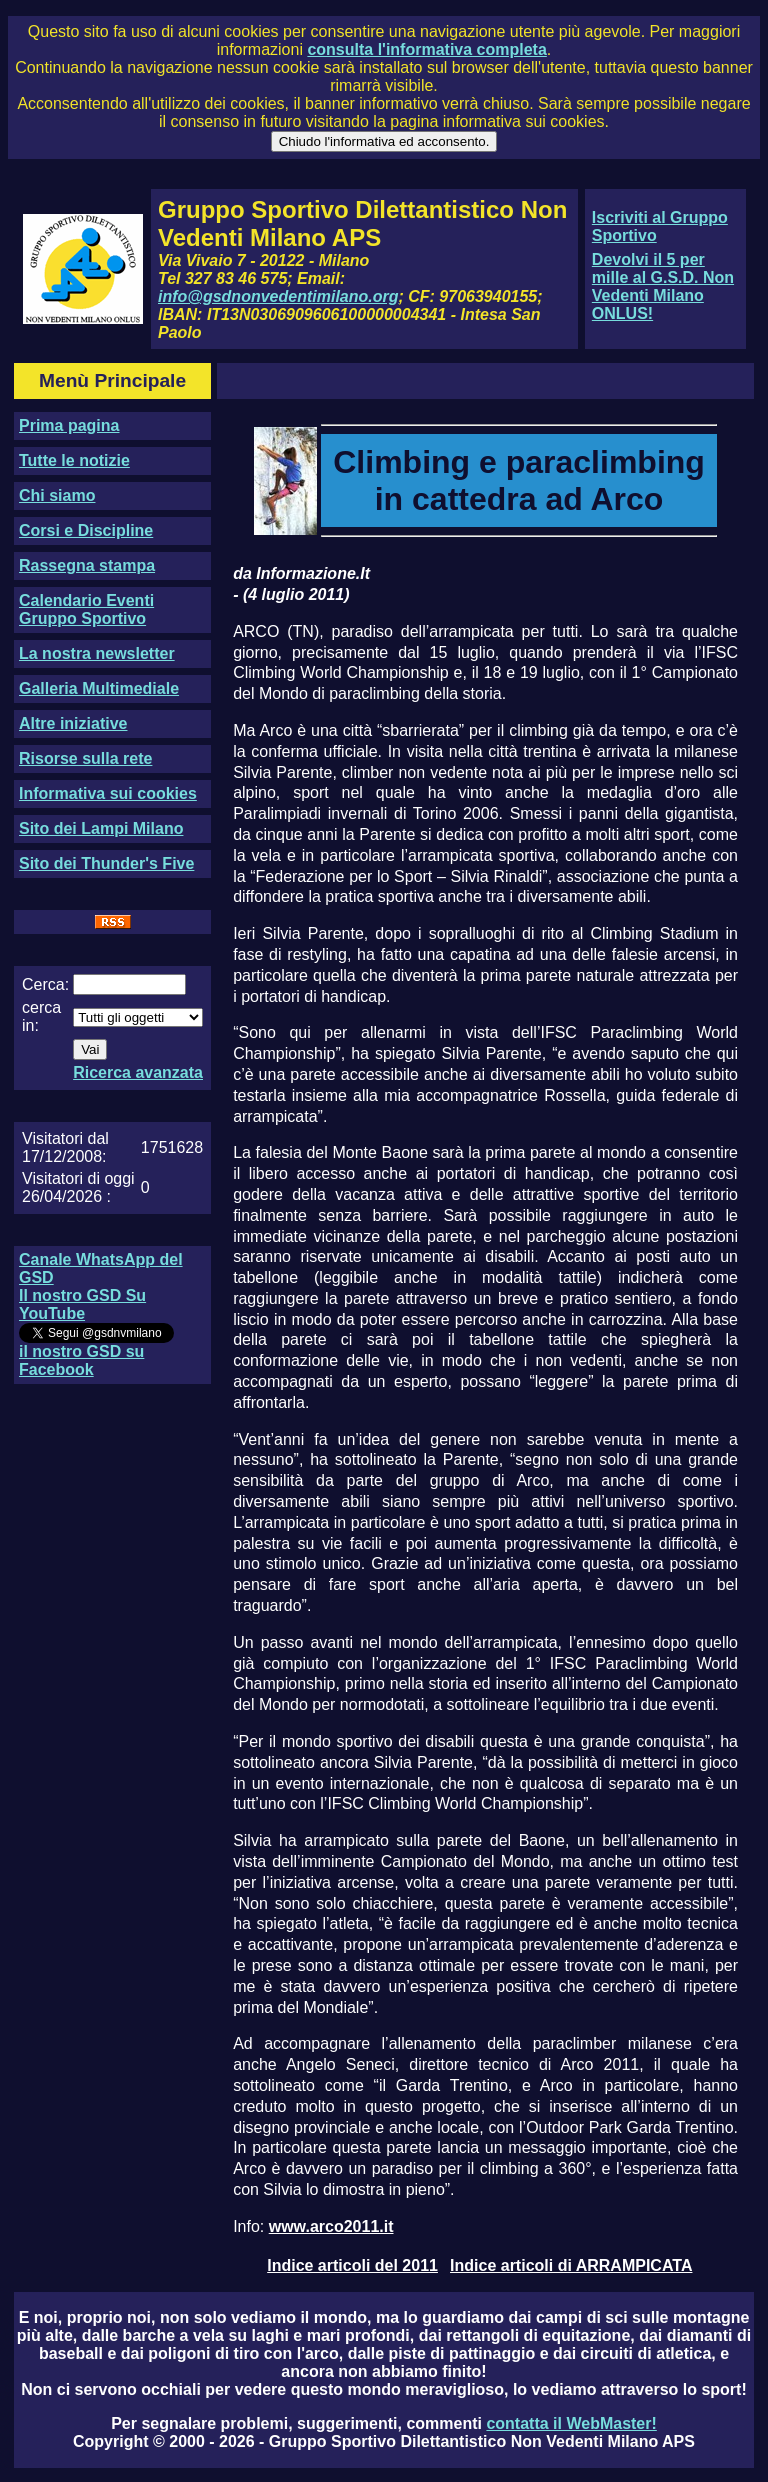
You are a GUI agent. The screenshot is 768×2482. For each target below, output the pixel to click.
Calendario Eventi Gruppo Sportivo (86, 609)
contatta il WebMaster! (571, 2423)
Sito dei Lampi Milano (101, 828)
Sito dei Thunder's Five (106, 863)
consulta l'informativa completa (426, 49)
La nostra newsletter (97, 653)
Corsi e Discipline (86, 530)
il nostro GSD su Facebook (81, 1360)
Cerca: (45, 984)
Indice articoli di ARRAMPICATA (571, 2265)
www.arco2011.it (331, 2226)
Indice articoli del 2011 (352, 2265)
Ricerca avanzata (138, 1072)
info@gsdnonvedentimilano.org (278, 296)
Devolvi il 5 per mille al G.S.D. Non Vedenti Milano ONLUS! (663, 286)
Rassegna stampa (87, 565)
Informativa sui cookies (108, 793)
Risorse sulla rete (85, 758)
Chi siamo (57, 495)
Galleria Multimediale (99, 688)
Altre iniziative (73, 723)
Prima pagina (69, 425)
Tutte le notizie (74, 460)
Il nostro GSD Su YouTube (82, 1304)
